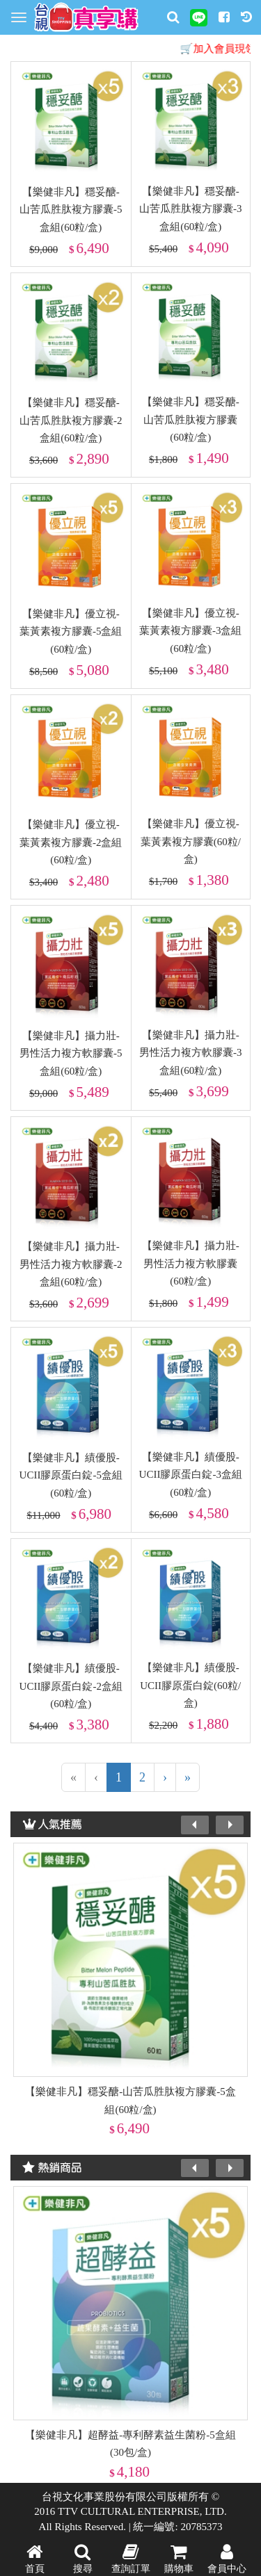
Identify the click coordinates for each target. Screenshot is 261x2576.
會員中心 (226, 2557)
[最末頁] (187, 1777)
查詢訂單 (130, 2557)
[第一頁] (73, 1777)
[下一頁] (165, 1777)
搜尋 (83, 2557)
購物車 (178, 2557)
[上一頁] (96, 1777)
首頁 (35, 2557)
